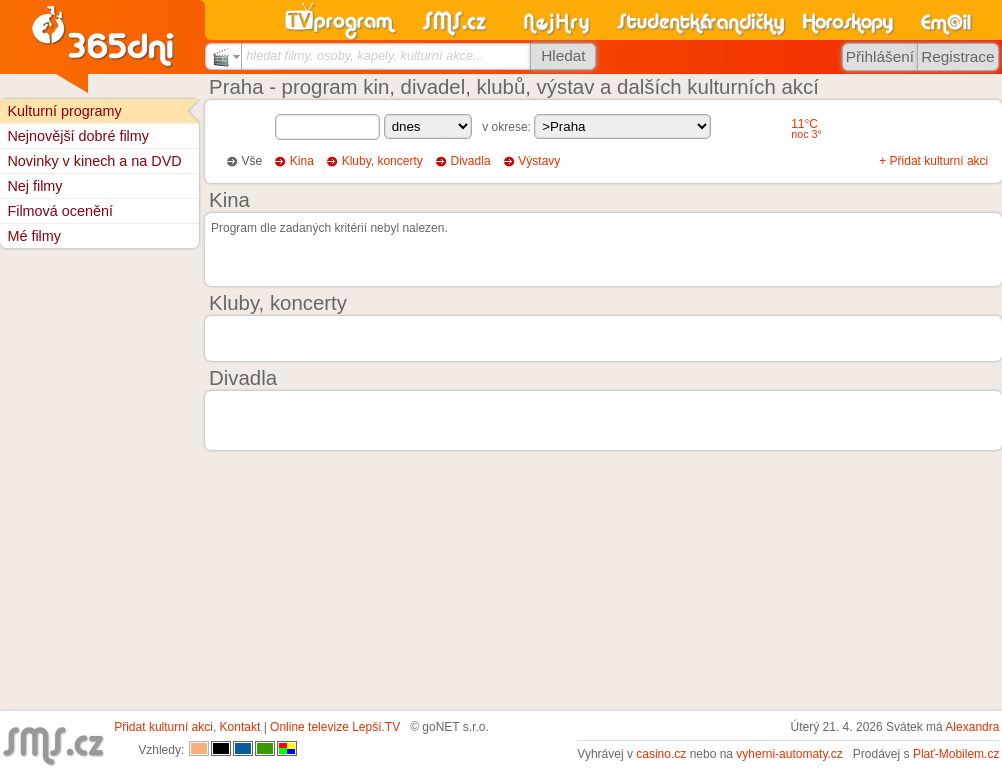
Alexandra (972, 727)
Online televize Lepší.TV (335, 727)
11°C (804, 124)
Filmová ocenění (60, 211)
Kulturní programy (64, 111)
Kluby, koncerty (382, 161)
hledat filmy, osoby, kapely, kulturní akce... (365, 55)
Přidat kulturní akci (163, 727)
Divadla (471, 161)
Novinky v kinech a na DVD (94, 161)
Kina (302, 161)
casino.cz (661, 754)
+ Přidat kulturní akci (933, 161)
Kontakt (240, 727)
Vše (251, 161)
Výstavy (539, 161)
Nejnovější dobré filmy (78, 136)
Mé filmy (34, 236)
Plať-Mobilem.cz (956, 754)
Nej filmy (34, 186)
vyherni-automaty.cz (789, 754)
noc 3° (806, 134)
